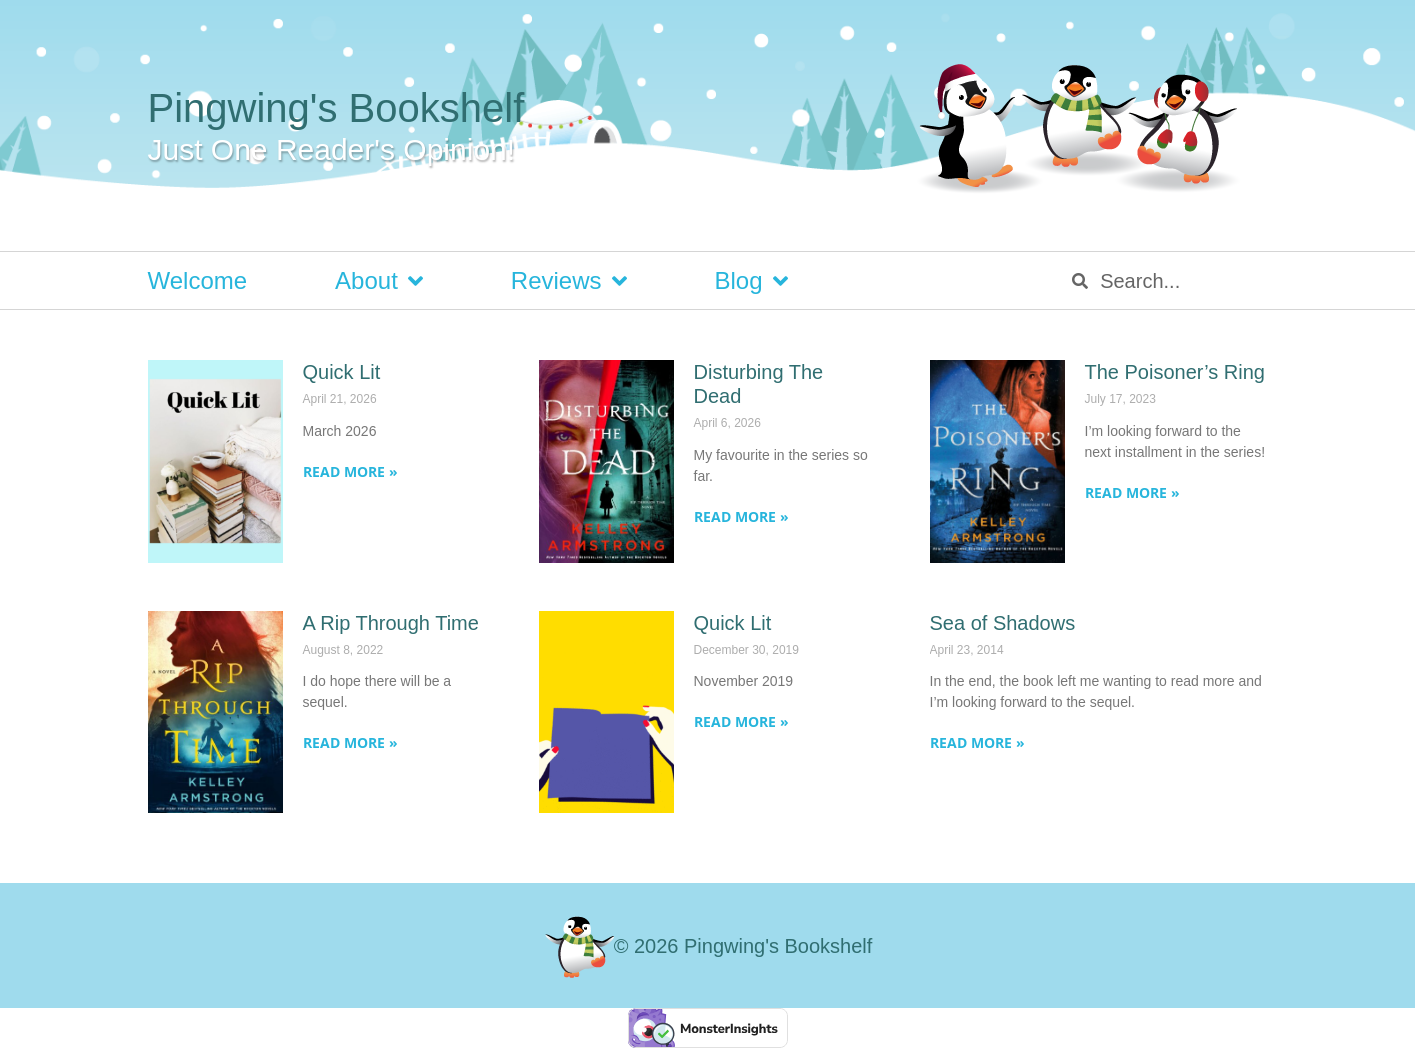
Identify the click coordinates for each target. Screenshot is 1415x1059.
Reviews (569, 281)
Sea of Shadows (1003, 623)
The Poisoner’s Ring (1175, 372)
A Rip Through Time (391, 623)
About (379, 281)
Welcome (198, 280)
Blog (751, 281)
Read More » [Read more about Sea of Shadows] (977, 742)
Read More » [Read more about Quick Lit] (350, 471)
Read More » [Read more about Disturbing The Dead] (741, 516)
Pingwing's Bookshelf (336, 108)
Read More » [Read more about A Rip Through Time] (350, 742)
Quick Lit (342, 372)
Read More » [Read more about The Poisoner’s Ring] (1132, 492)
